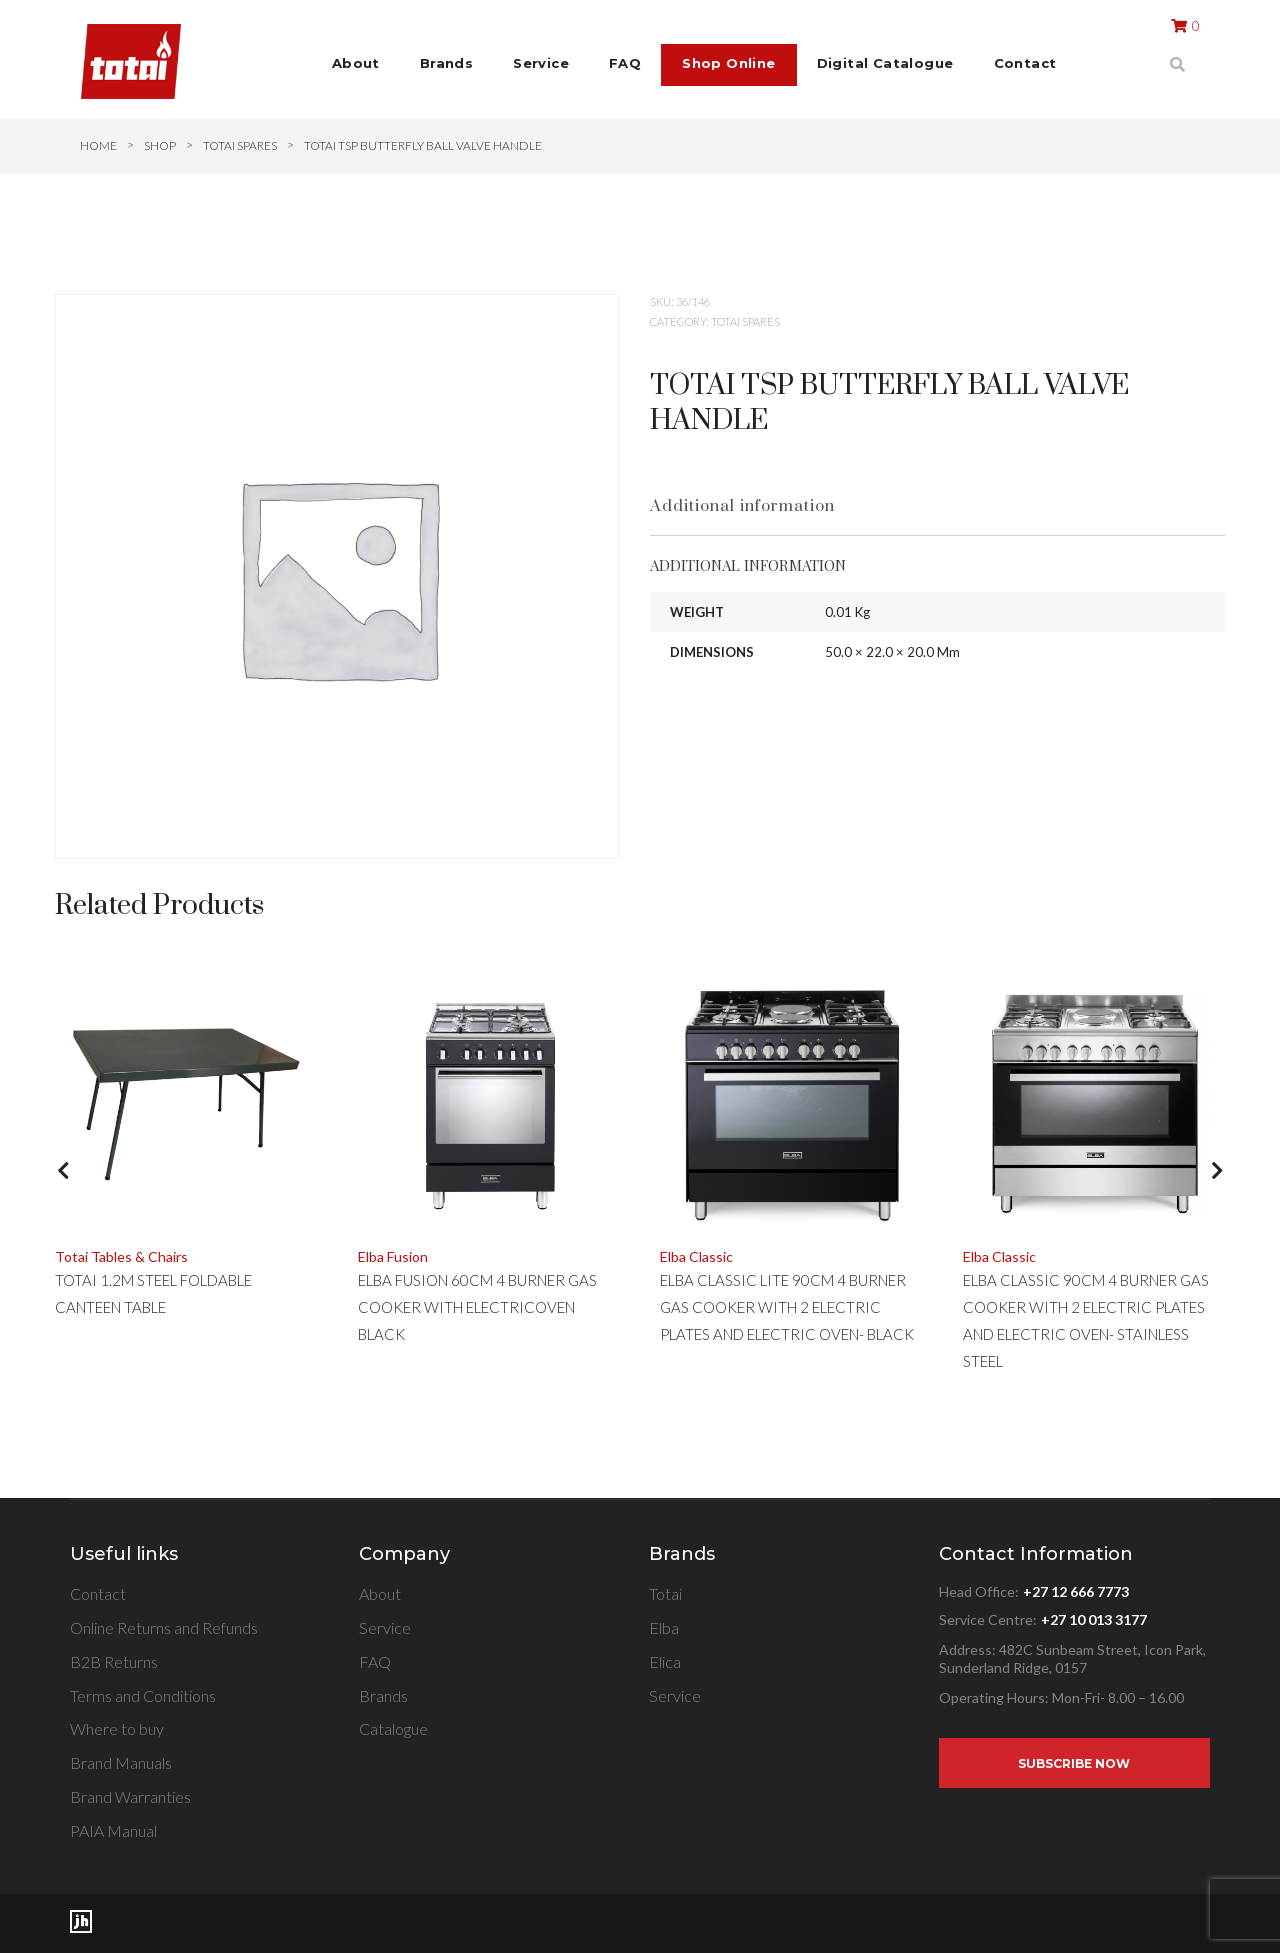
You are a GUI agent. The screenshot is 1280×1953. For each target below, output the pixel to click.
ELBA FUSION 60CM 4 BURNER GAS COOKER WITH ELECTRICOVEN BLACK (477, 1307)
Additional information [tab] (742, 506)
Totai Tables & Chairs (121, 1256)
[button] (63, 1185)
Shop (160, 145)
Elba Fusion (393, 1256)
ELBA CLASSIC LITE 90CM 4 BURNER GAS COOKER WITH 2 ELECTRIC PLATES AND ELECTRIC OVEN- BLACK (787, 1307)
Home (98, 145)
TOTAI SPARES (240, 145)
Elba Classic (696, 1256)
